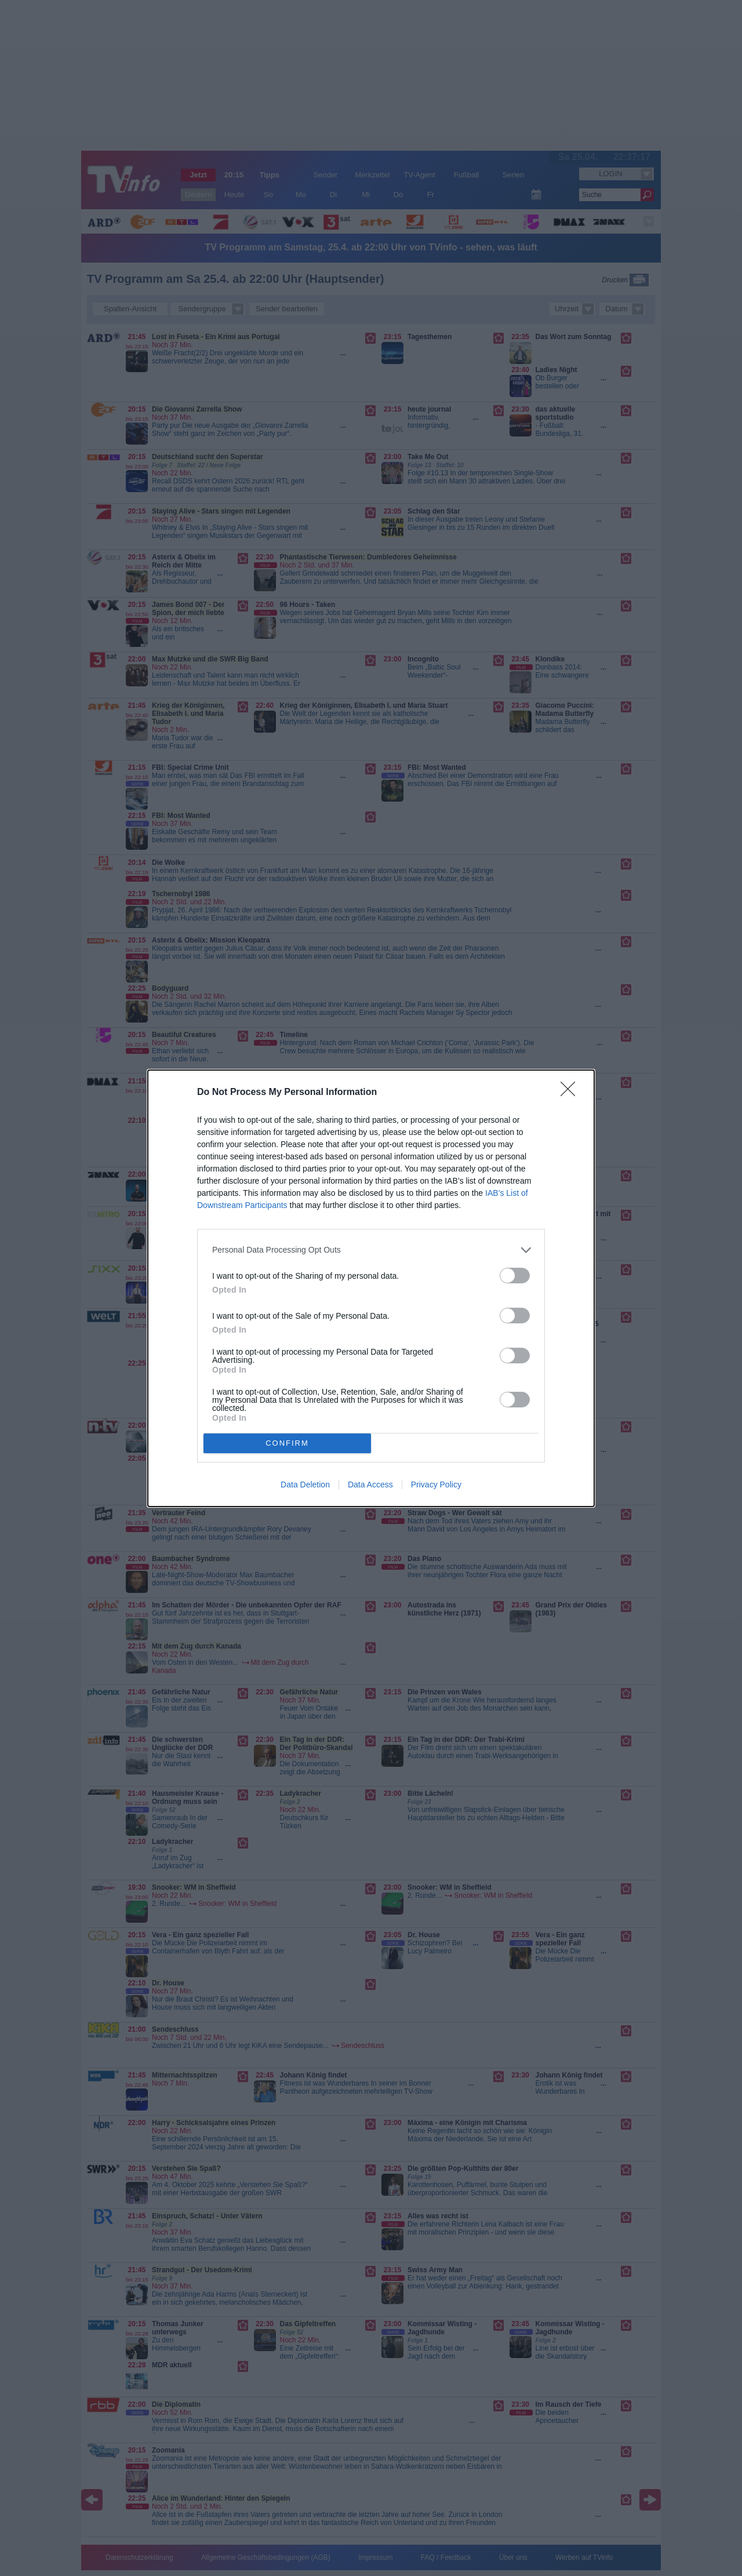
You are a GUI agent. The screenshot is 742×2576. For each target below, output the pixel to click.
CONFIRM (287, 1442)
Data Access (370, 1484)
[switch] (515, 1275)
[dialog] (371, 1288)
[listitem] (371, 1250)
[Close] (572, 1093)
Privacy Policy (436, 1484)
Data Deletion (305, 1484)
